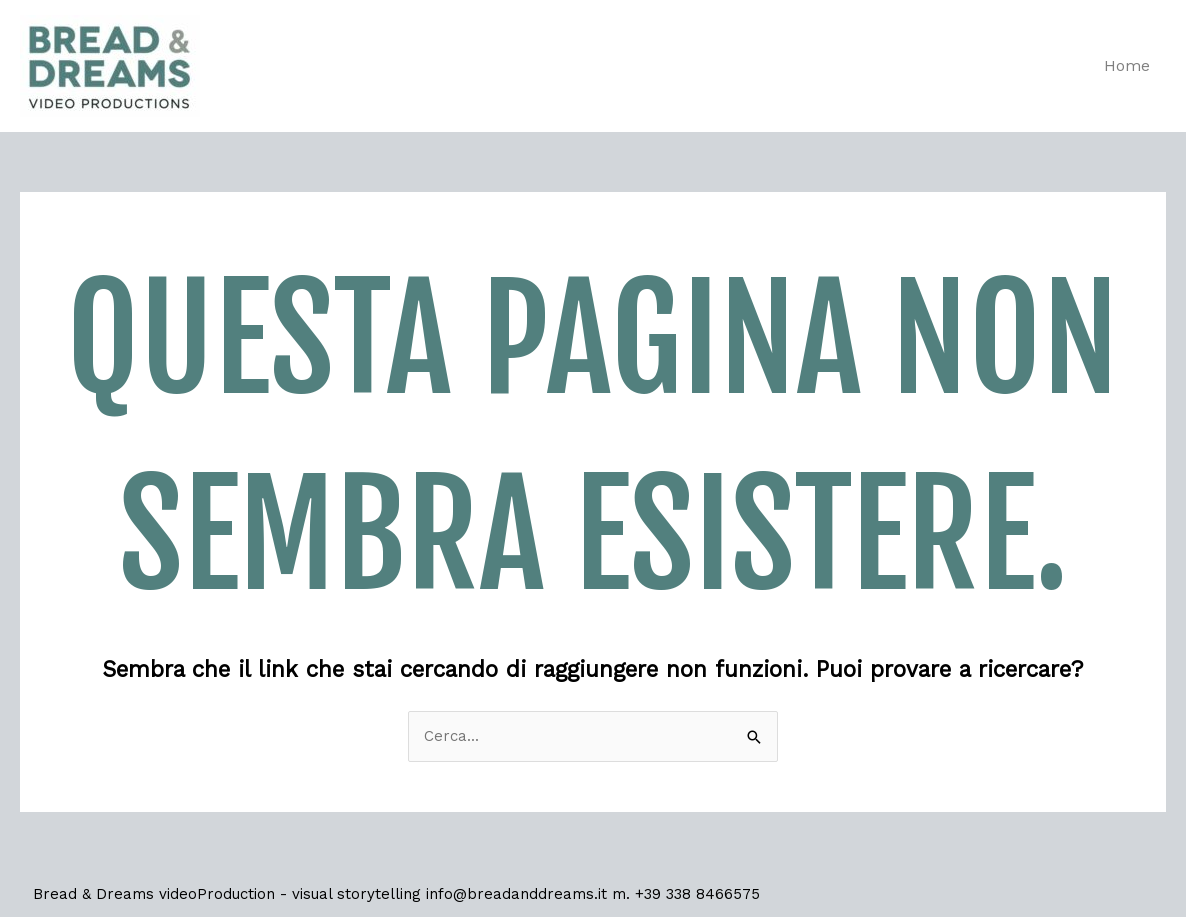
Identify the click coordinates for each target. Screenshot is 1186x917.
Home (1127, 65)
